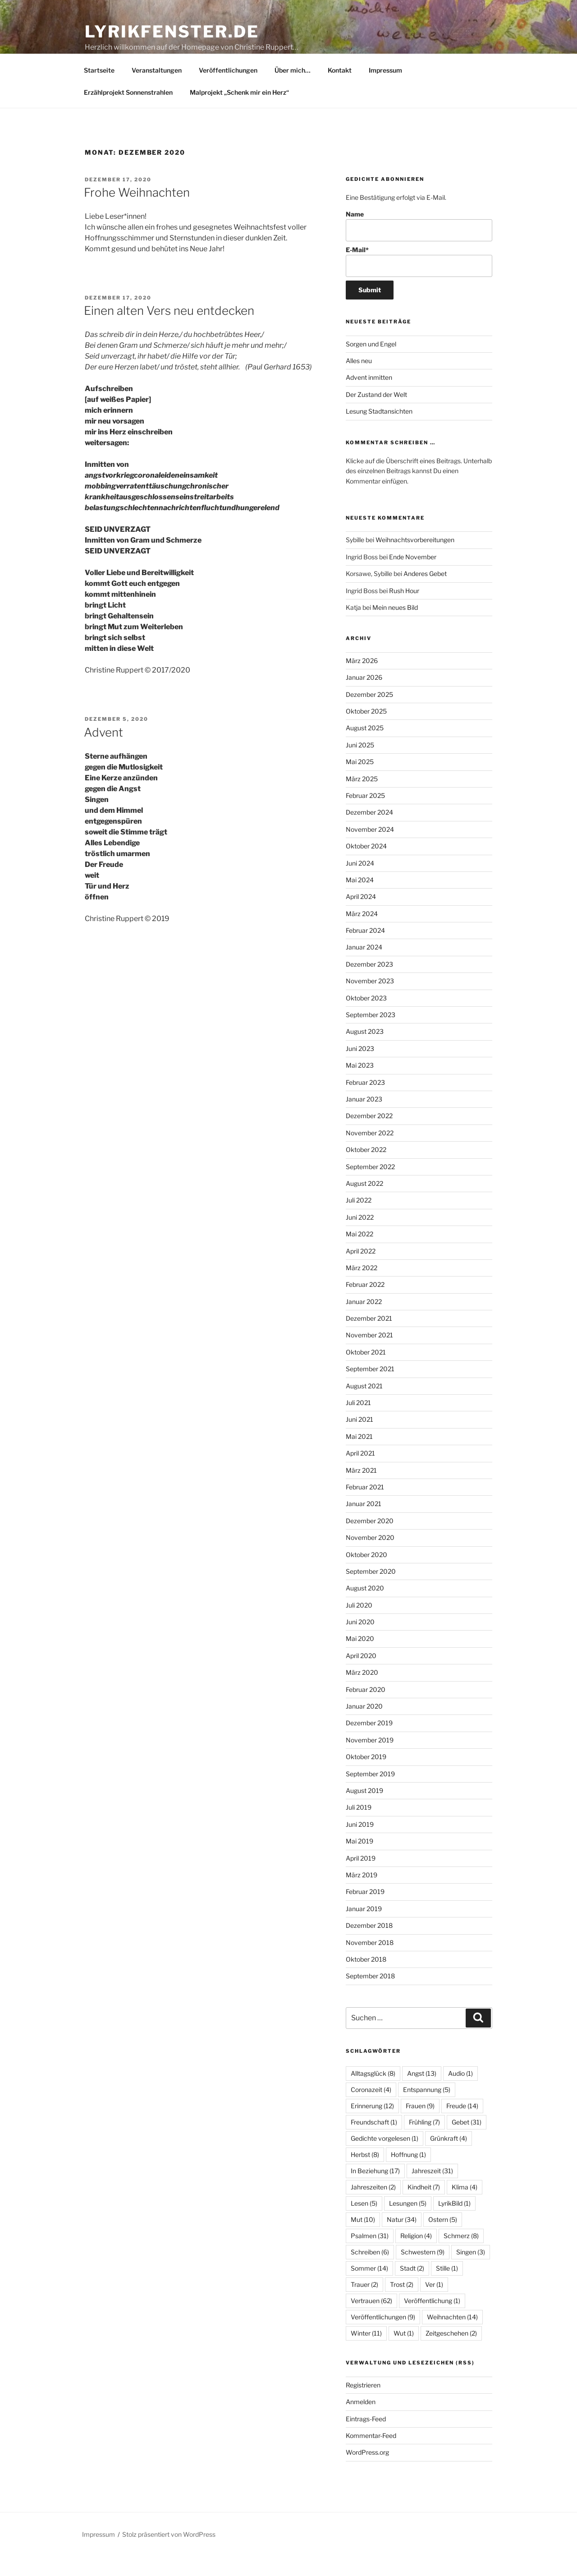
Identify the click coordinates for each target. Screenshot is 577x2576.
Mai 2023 (360, 1086)
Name (419, 246)
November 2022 (370, 1153)
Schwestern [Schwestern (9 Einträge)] (422, 2272)
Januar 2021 (363, 1524)
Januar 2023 (364, 1120)
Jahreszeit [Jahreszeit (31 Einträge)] (432, 2191)
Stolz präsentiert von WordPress (168, 2555)
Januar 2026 (364, 698)
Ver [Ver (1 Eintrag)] (434, 2305)
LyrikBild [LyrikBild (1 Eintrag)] (454, 2224)
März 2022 (361, 1288)
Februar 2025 (365, 816)
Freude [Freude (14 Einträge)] (462, 2126)
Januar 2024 (364, 968)
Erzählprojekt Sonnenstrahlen (128, 113)
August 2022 (364, 1204)
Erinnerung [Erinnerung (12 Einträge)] (372, 2126)
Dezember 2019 (369, 1743)
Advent (103, 753)
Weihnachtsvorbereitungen (415, 560)
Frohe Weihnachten (137, 213)
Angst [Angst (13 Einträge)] (421, 2094)
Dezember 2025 (369, 715)
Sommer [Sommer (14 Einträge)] (369, 2289)
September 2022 (370, 1187)
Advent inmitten (369, 398)
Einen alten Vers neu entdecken (169, 331)
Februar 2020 (365, 1710)
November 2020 (370, 1558)
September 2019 (370, 1794)
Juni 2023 (360, 1069)
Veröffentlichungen (228, 91)
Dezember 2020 (370, 1541)
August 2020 (365, 1609)
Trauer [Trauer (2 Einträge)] (364, 2305)
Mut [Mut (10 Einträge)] (363, 2240)
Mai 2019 (359, 1862)
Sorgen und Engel (371, 365)
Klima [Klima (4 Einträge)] (464, 2208)
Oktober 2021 (366, 1373)
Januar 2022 (364, 1322)
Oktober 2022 (366, 1170)
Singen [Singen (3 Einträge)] (470, 2272)
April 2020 (361, 1676)
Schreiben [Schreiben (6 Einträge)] (370, 2272)
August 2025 (365, 748)
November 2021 (369, 1355)
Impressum (385, 91)
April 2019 (361, 1879)
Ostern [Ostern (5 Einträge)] (442, 2240)
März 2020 (362, 1693)
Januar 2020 (364, 1727)
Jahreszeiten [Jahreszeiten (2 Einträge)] (373, 2208)
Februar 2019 (365, 1912)
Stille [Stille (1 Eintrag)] (447, 2289)
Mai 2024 (360, 900)
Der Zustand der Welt (376, 415)
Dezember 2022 (369, 1136)
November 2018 (370, 1963)
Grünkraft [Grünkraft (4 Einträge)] (448, 2159)
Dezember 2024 (369, 833)
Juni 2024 (360, 884)
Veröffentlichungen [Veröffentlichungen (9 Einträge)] (383, 2337)
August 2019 (364, 1811)
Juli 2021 (358, 1423)
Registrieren (363, 2406)
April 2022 (361, 1272)
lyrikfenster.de (172, 31)
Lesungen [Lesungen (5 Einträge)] (407, 2224)
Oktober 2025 (366, 732)
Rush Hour (404, 611)
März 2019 (361, 1895)
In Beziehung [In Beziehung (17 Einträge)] (375, 2191)
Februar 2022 (365, 1305)
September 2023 (370, 1035)
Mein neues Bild (395, 628)
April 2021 (360, 1474)
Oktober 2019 (366, 1777)
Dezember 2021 (369, 1339)
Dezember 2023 (369, 985)
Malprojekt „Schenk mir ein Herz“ (239, 113)
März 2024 (362, 934)
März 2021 (361, 1491)
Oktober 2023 (366, 1019)
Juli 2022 (358, 1221)
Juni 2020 (360, 1642)
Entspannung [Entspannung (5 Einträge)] (426, 2110)
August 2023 (365, 1052)
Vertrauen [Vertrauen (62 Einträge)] (371, 2321)
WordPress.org (367, 2473)
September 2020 (371, 1592)
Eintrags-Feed (366, 2439)
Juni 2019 (360, 1845)
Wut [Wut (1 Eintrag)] (404, 2354)
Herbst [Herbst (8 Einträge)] (365, 2175)
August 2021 (364, 1406)
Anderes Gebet (425, 594)
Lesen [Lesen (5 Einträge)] (364, 2224)
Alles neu (359, 381)
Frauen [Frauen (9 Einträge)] (420, 2126)
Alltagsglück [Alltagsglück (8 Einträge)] (373, 2094)
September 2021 (370, 1389)
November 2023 (370, 1001)
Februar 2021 (365, 1507)
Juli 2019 (358, 1828)
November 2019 (370, 1761)
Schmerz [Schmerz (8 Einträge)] (461, 2256)
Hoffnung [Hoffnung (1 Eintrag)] (408, 2175)
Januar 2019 (364, 1929)
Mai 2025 (360, 782)
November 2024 (370, 850)
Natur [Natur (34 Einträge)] (402, 2240)
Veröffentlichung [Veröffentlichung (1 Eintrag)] (432, 2321)
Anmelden (361, 2422)
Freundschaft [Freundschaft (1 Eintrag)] (374, 2143)
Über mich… (293, 91)
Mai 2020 (360, 1659)
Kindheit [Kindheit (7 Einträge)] (424, 2208)
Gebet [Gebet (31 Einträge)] (466, 2143)
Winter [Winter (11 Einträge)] (366, 2354)
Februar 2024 (365, 951)
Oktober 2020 (366, 1575)
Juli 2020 (359, 1626)
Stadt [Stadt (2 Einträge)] (412, 2289)
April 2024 (361, 917)
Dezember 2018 (369, 1946)
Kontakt (340, 91)
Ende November (412, 577)
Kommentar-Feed (371, 2456)
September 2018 (370, 1996)
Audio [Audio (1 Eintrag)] (460, 2094)
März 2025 (362, 799)
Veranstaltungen (157, 91)
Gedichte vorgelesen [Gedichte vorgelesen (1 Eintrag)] (384, 2159)
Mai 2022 (359, 1254)
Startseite (99, 91)
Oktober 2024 (366, 867)
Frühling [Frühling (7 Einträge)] (424, 2143)
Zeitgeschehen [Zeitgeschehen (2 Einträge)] (451, 2354)
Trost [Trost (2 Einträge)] (401, 2305)
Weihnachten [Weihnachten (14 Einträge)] (452, 2337)
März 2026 (362, 681)
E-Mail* (419, 282)
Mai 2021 (359, 1457)
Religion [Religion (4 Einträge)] (416, 2256)
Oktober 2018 (366, 1980)
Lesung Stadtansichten (380, 432)
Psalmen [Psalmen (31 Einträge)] (370, 2256)
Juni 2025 (360, 766)
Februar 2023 (365, 1103)
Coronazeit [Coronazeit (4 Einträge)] (371, 2110)
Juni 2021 (359, 1440)
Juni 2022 (360, 1238)
